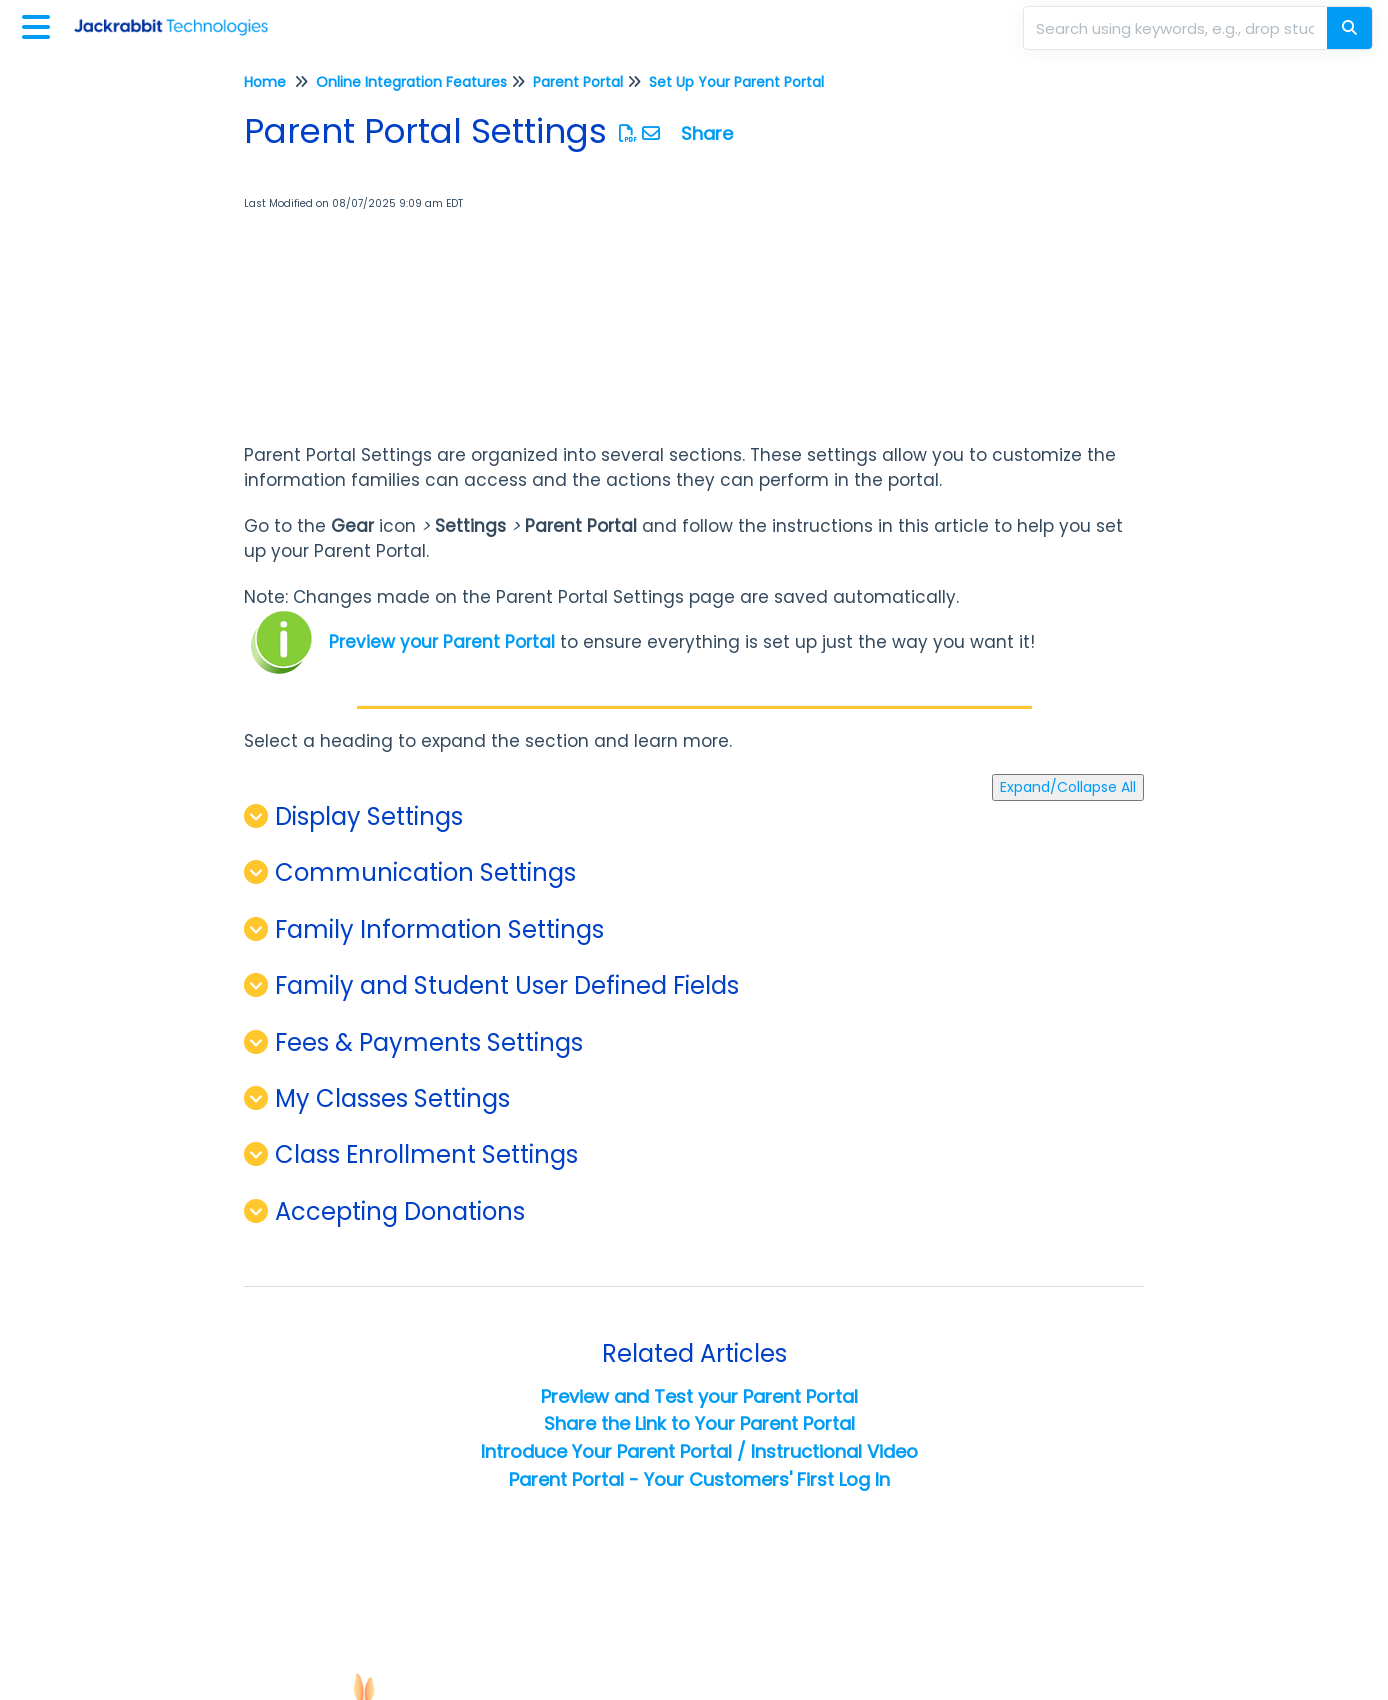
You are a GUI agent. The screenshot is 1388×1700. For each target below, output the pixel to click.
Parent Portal (578, 82)
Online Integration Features (411, 82)
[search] (1177, 28)
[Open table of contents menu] (40, 24)
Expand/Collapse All (1068, 787)
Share (707, 133)
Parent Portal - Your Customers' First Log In (699, 1479)
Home (265, 82)
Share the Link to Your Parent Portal (699, 1423)
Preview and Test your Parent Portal (699, 1396)
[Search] (1349, 28)
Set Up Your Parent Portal (736, 82)
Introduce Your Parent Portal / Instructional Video (699, 1451)
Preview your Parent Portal (442, 642)
